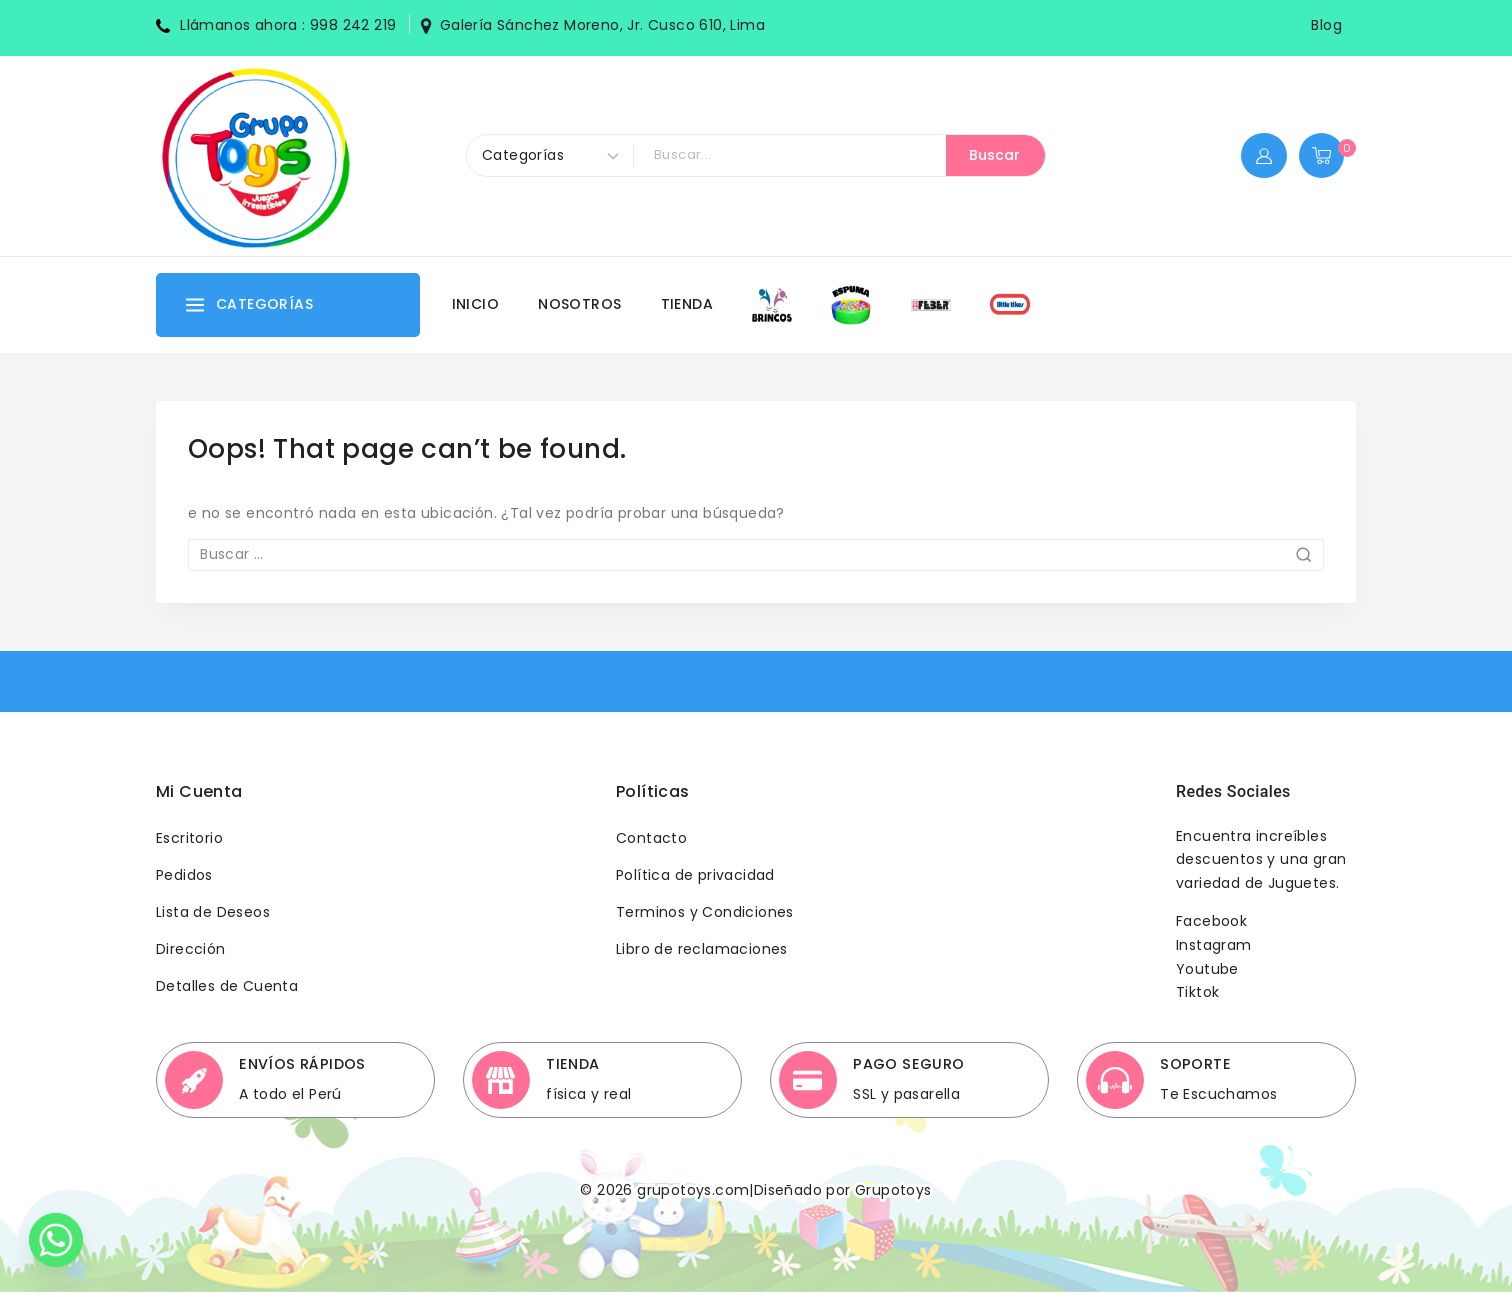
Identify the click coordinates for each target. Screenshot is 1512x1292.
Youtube (1207, 969)
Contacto (651, 838)
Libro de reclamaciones (702, 949)
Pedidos (184, 875)
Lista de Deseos (213, 912)
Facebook (1211, 921)
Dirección (191, 949)
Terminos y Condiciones (705, 912)
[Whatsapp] (56, 1240)
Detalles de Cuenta (227, 986)
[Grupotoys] (256, 156)
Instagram (1214, 945)
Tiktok (1197, 992)
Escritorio (189, 838)
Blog (1326, 25)
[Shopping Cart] (1327, 155)
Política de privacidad (695, 875)
